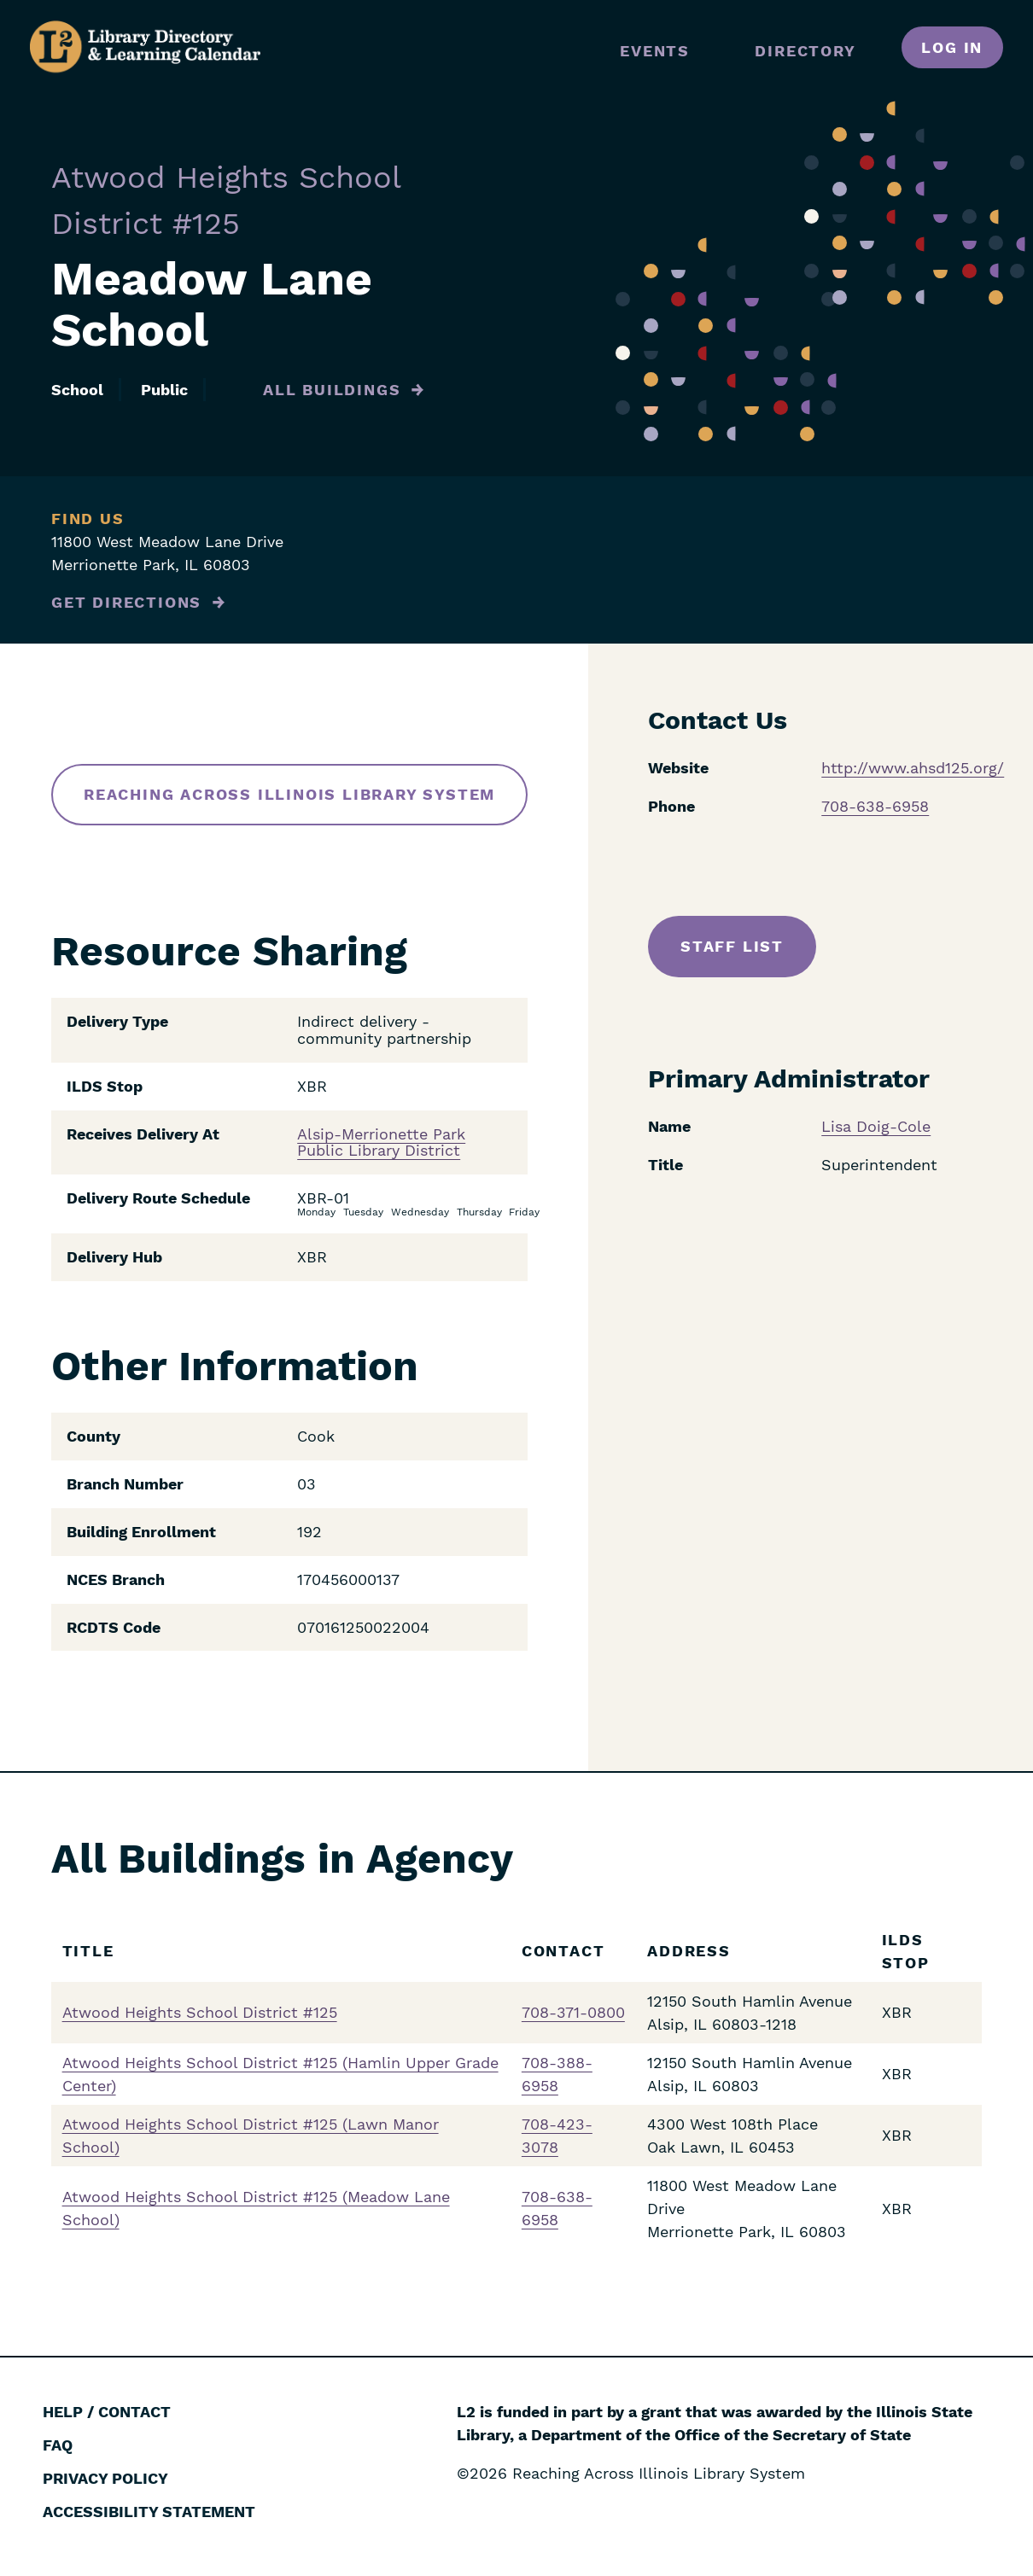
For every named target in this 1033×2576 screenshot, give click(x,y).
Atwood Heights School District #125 (199, 2012)
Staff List (732, 946)
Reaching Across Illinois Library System (289, 794)
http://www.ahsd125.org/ (912, 768)
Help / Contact (107, 2412)
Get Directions (126, 602)
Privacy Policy (105, 2478)
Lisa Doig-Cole (876, 1126)
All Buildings (331, 390)
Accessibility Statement (149, 2512)
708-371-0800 (573, 2012)
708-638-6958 (875, 806)
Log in (952, 47)
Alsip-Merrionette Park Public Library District (381, 1143)
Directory (805, 51)
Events (655, 51)
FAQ (58, 2445)
